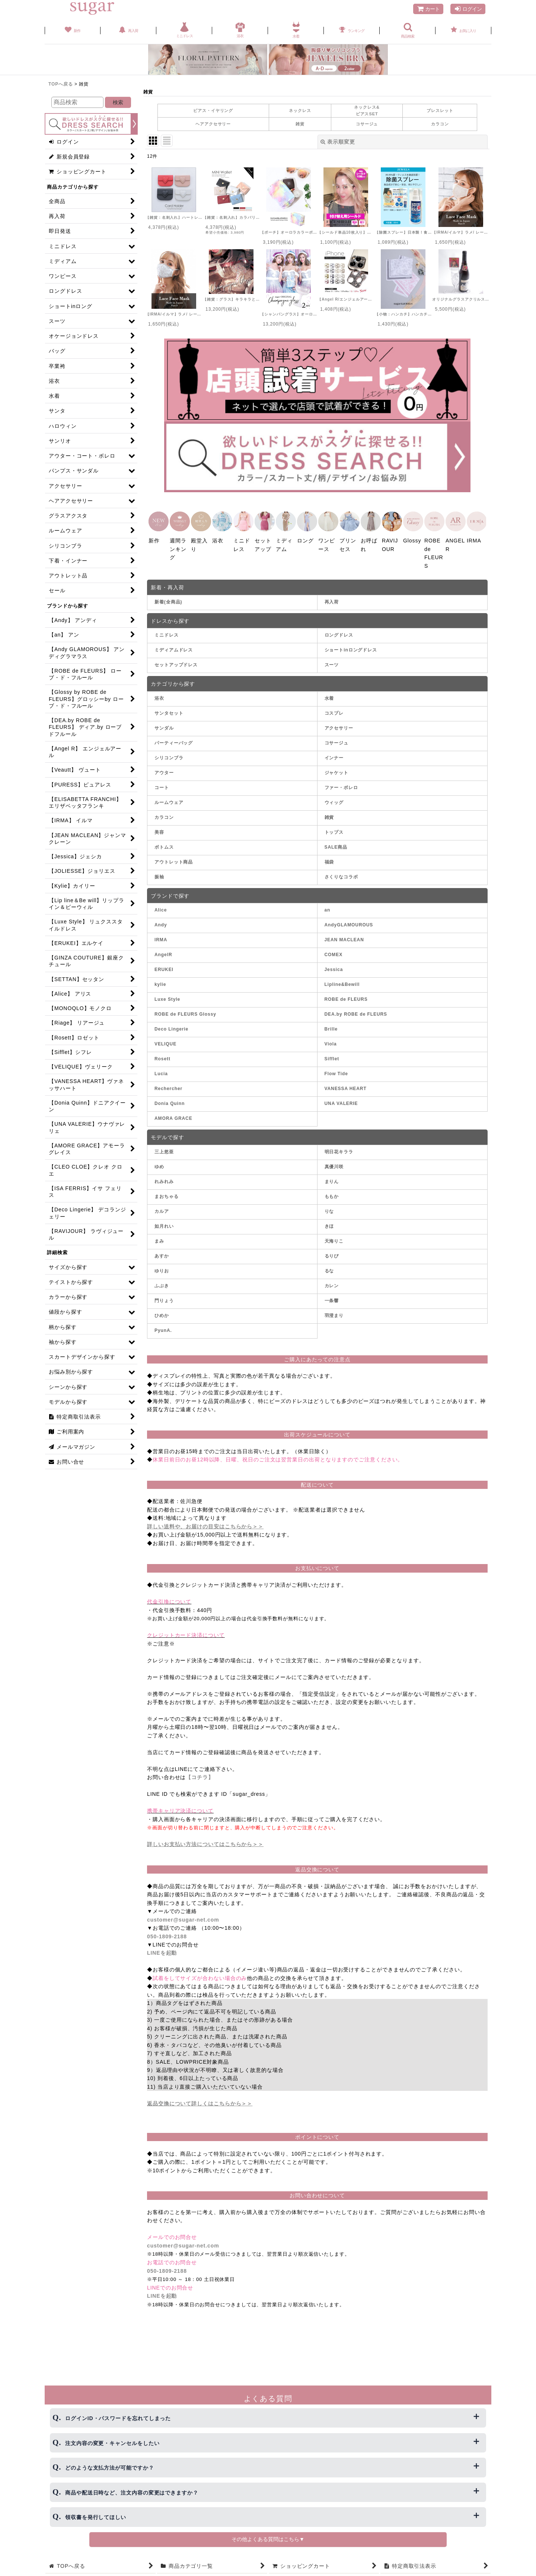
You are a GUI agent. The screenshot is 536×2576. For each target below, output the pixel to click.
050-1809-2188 (167, 1934)
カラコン (440, 124)
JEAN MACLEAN (344, 937)
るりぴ (332, 1253)
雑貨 (300, 124)
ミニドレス (166, 632)
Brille (331, 1026)
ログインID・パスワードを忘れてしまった (118, 2418)
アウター (164, 770)
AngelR (163, 952)
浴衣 (159, 695)
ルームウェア (168, 799)
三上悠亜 (164, 1149)
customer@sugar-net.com (183, 1917)
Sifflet (332, 1056)
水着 (329, 695)
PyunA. (163, 1327)
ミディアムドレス (173, 647)
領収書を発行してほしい (95, 2517)
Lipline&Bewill (342, 982)
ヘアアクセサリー (213, 124)
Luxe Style (167, 997)
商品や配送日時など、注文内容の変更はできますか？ (131, 2493)
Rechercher (168, 1086)
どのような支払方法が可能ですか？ (109, 2468)
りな (329, 1208)
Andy (160, 922)
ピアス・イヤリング (213, 110)
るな (329, 1268)
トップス (334, 829)
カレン (332, 1283)
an (328, 907)
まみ (159, 1238)
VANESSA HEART (346, 1086)
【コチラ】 (200, 1775)
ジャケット (337, 770)
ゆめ (159, 1164)
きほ (329, 1223)
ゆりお (161, 1268)
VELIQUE (165, 1041)
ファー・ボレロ (341, 785)
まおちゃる (166, 1193)
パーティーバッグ (173, 740)
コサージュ (367, 124)
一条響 (332, 1298)
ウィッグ (334, 799)
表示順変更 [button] (337, 142)
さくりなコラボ (341, 874)
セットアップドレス (176, 662)
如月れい (164, 1223)
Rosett (162, 1056)
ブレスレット (440, 110)
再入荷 (332, 599)
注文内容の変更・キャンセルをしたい (112, 2443)
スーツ (332, 662)
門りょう (164, 1298)
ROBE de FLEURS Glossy (185, 1012)
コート (161, 785)
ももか (332, 1193)
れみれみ (164, 1179)
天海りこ (334, 1238)
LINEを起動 (162, 1951)
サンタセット (168, 710)
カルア (161, 1208)
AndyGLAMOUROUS (349, 922)
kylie (160, 982)
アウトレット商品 (173, 859)
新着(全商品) (168, 599)
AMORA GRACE (173, 1116)
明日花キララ (339, 1149)
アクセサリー (339, 725)
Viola (331, 1041)
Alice (160, 907)
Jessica (334, 967)
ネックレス (300, 110)
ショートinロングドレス (351, 647)
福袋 (329, 859)
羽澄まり (334, 1313)
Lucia (161, 1071)
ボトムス (164, 844)
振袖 (159, 874)
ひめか (161, 1313)
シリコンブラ (168, 755)
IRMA (160, 937)
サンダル (164, 725)
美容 (159, 829)
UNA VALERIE (341, 1101)
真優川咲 (334, 1164)
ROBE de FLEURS (346, 997)
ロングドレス (339, 632)
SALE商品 (336, 844)
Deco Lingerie (171, 1026)
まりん (332, 1179)
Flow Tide (336, 1071)
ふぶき (161, 1283)
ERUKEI (163, 967)
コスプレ (334, 710)
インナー (334, 755)
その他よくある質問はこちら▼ (268, 2539)
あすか (161, 1253)
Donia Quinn (169, 1101)
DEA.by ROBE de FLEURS (356, 1012)
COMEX (334, 952)
